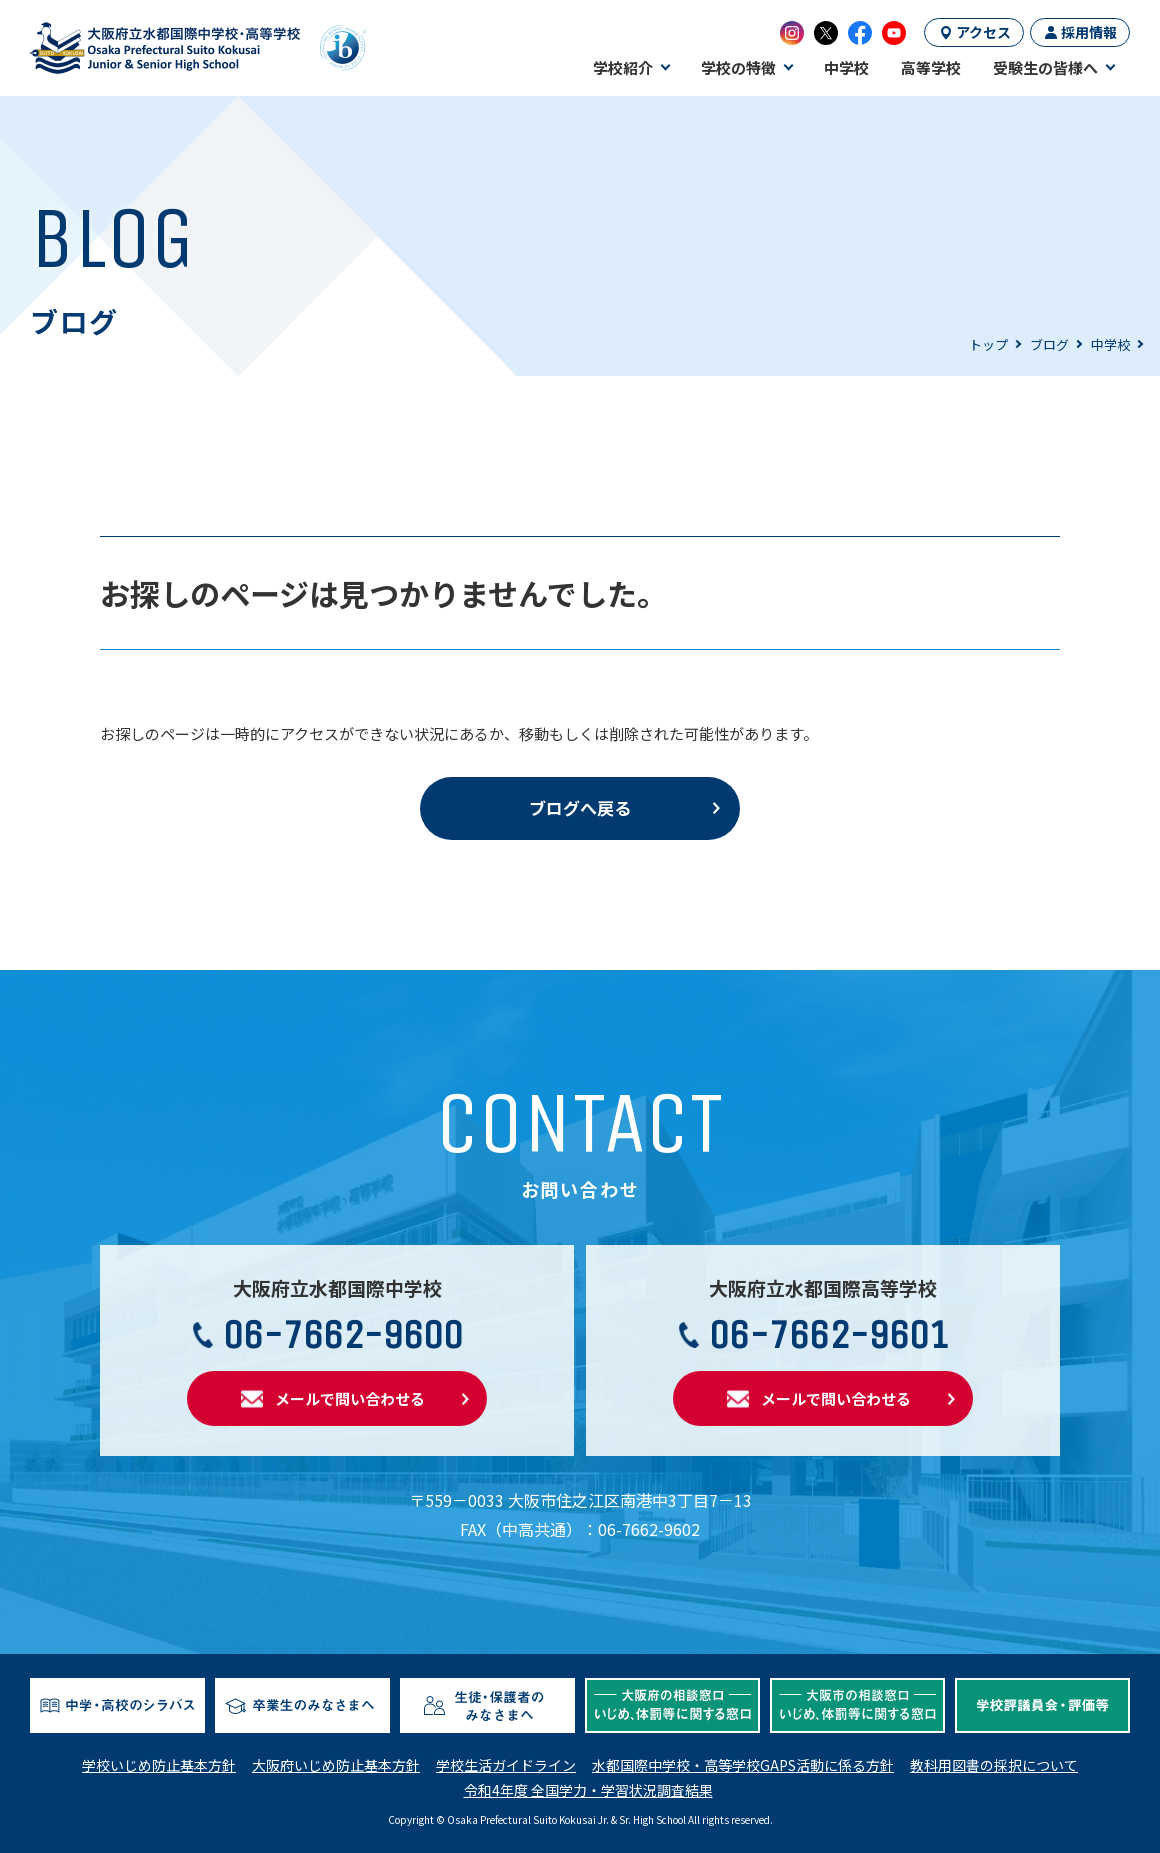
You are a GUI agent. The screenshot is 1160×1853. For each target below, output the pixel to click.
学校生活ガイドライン (506, 1765)
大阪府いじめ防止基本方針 (336, 1765)
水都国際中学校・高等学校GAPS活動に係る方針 (743, 1765)
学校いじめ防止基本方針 (159, 1765)
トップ (988, 344)
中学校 (1110, 344)
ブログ (1049, 344)
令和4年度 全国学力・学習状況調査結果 (588, 1790)
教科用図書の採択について (994, 1765)
